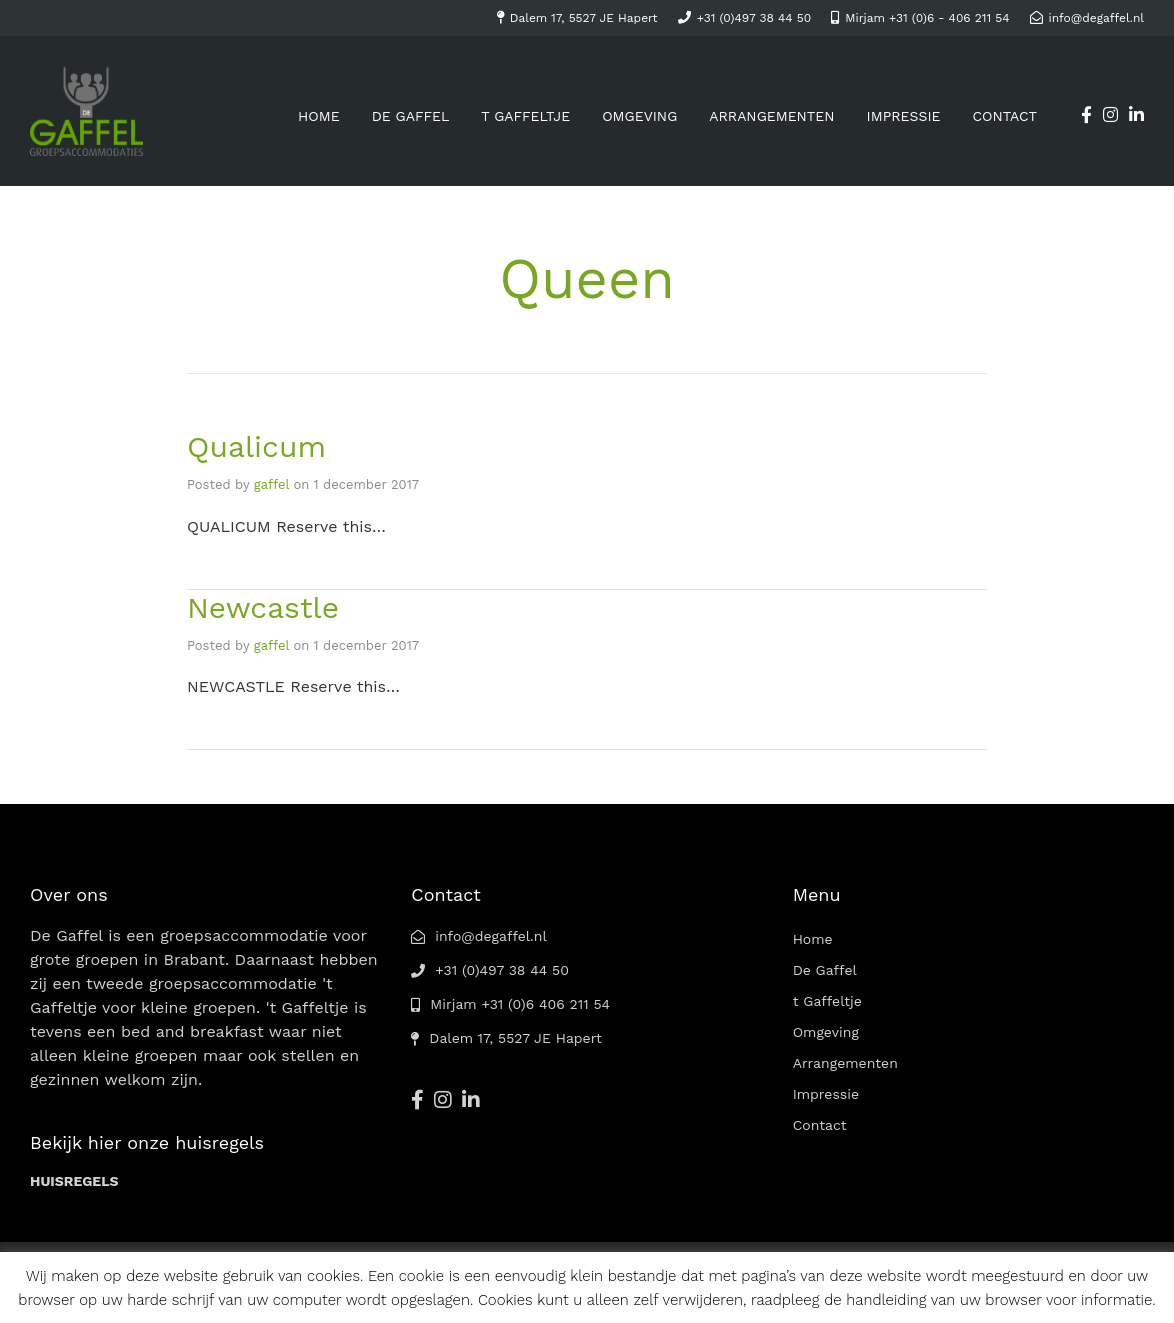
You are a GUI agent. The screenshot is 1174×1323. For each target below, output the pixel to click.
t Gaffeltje (525, 116)
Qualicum (256, 446)
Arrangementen (771, 116)
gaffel (271, 484)
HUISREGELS (74, 1181)
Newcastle (263, 607)
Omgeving (639, 116)
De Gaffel (411, 116)
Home (319, 116)
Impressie (904, 116)
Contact (1004, 116)
